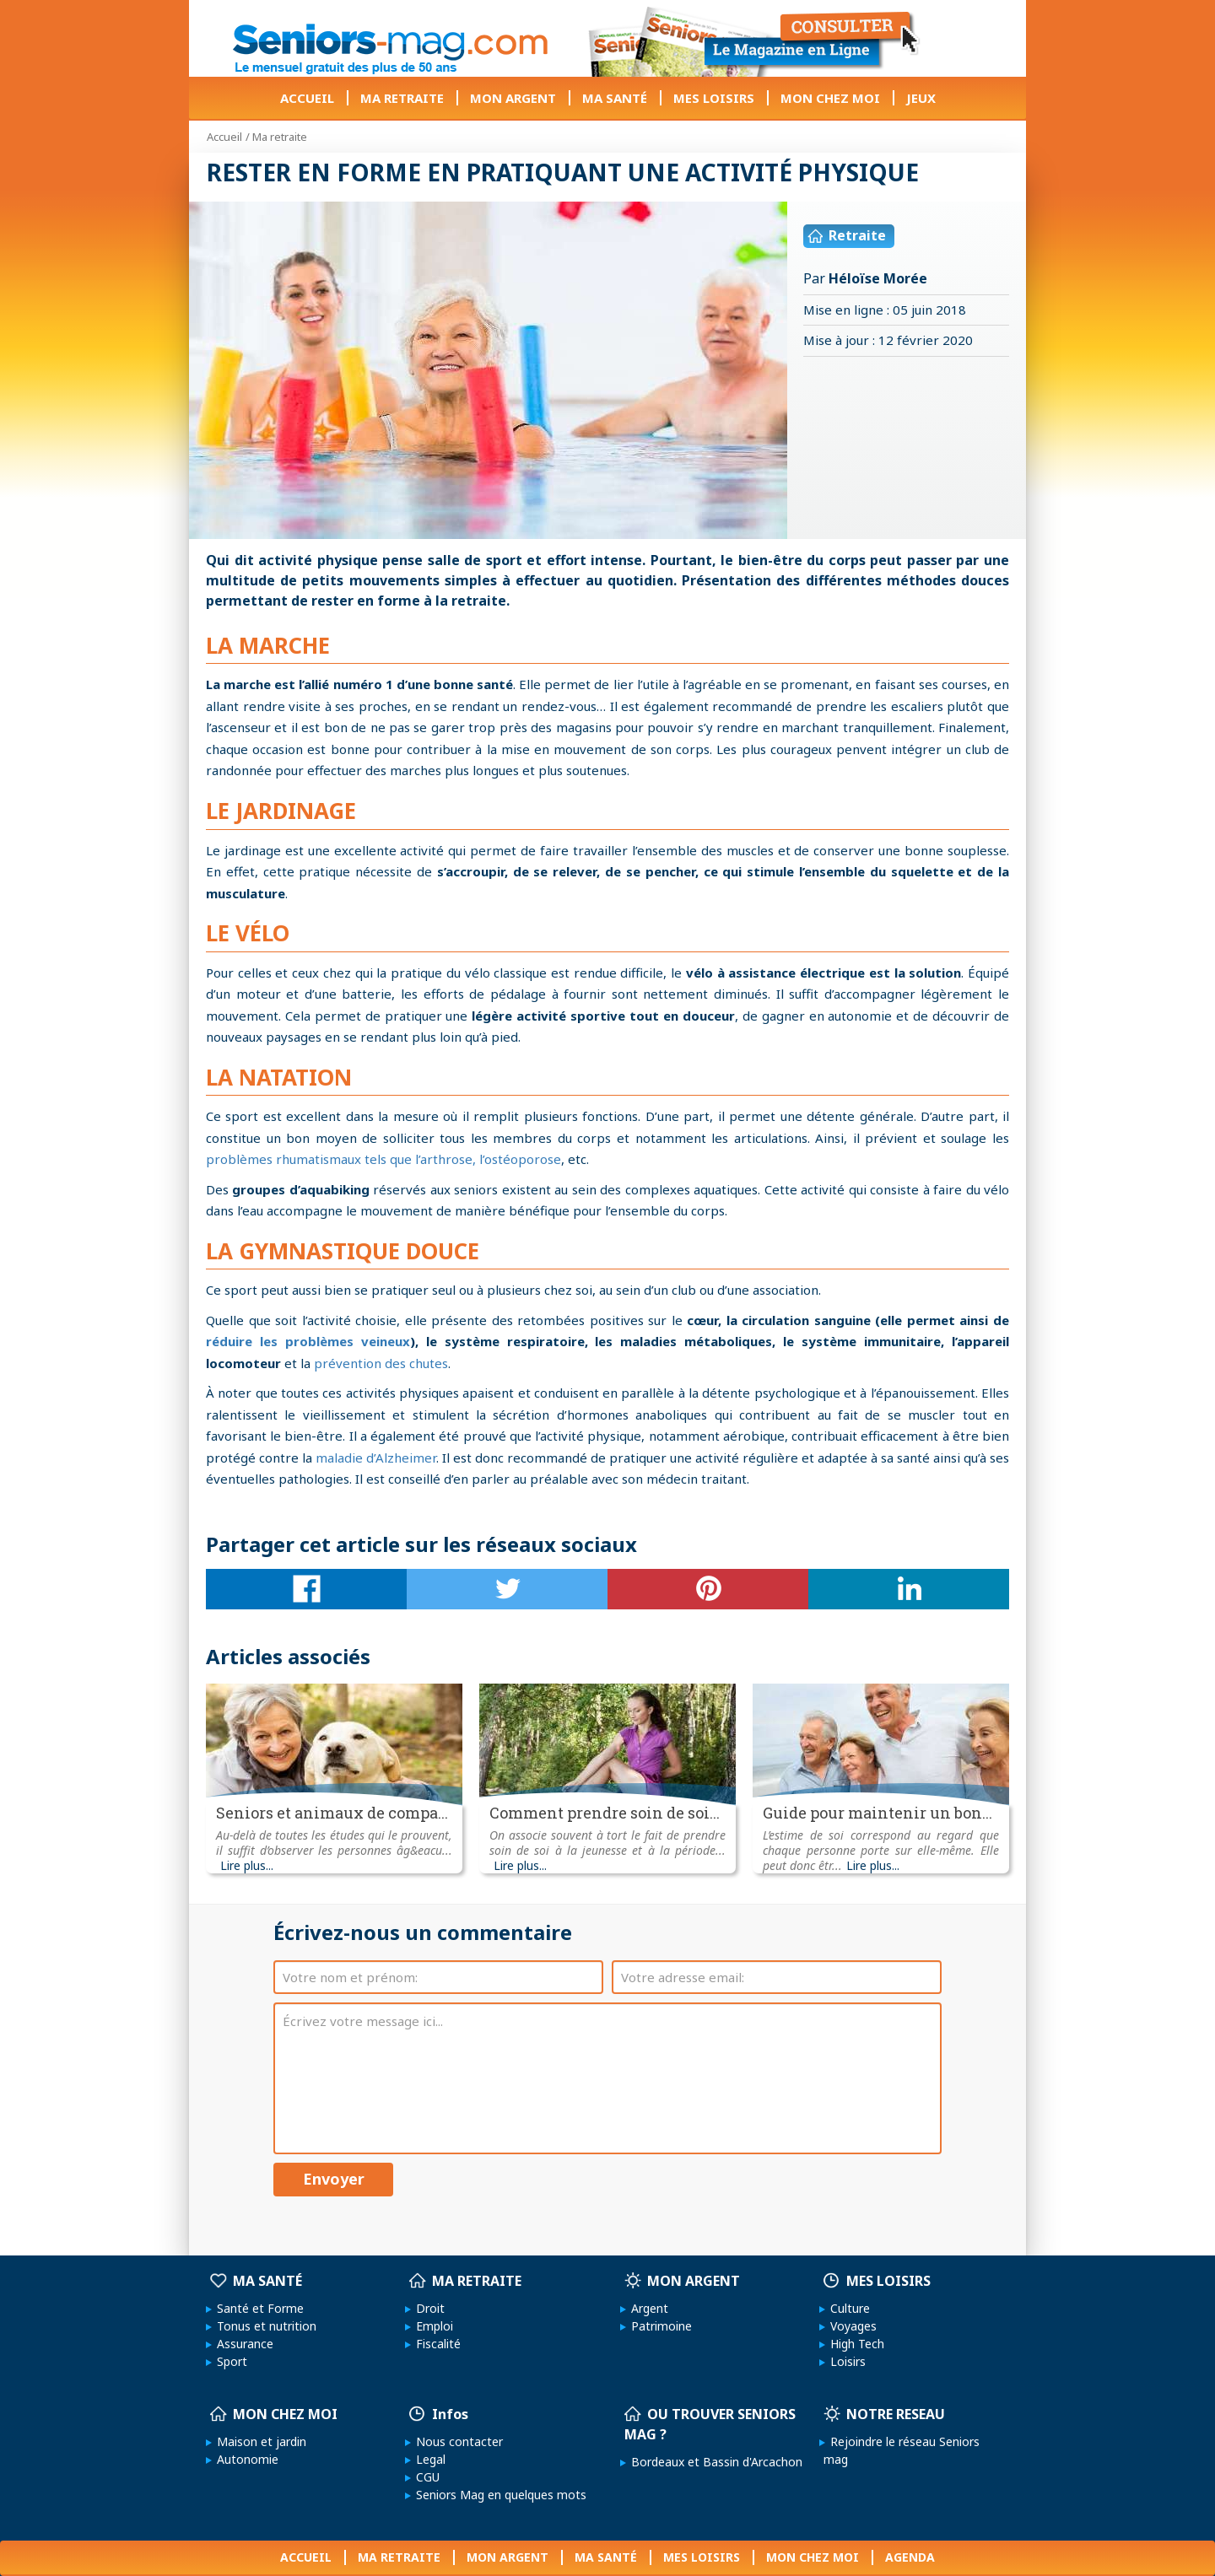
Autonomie (244, 2459)
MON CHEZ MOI (830, 97)
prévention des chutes (381, 1363)
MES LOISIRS (713, 97)
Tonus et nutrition (263, 2326)
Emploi (431, 2326)
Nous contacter (456, 2441)
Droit (427, 2308)
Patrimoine (658, 2326)
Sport (228, 2361)
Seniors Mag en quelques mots (497, 2495)
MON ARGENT (513, 97)
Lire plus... (246, 1865)
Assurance (241, 2344)
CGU (424, 2477)
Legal (427, 2459)
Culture (847, 2308)
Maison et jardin (258, 2441)
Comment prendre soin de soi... (604, 1813)
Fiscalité (435, 2344)
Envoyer (333, 2179)
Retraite (846, 235)
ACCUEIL (307, 97)
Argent (646, 2308)
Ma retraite (279, 136)
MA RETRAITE (402, 97)
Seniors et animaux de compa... (332, 1813)
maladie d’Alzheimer (376, 1457)
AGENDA (910, 2557)
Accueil (224, 136)
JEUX (921, 97)
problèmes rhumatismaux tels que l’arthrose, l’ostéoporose (383, 1159)
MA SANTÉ (614, 97)
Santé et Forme (257, 2308)
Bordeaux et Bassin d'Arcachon (713, 2462)
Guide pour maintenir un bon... (877, 1813)
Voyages (850, 2326)
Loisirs (845, 2361)
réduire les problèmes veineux (308, 1341)
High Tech (854, 2344)
